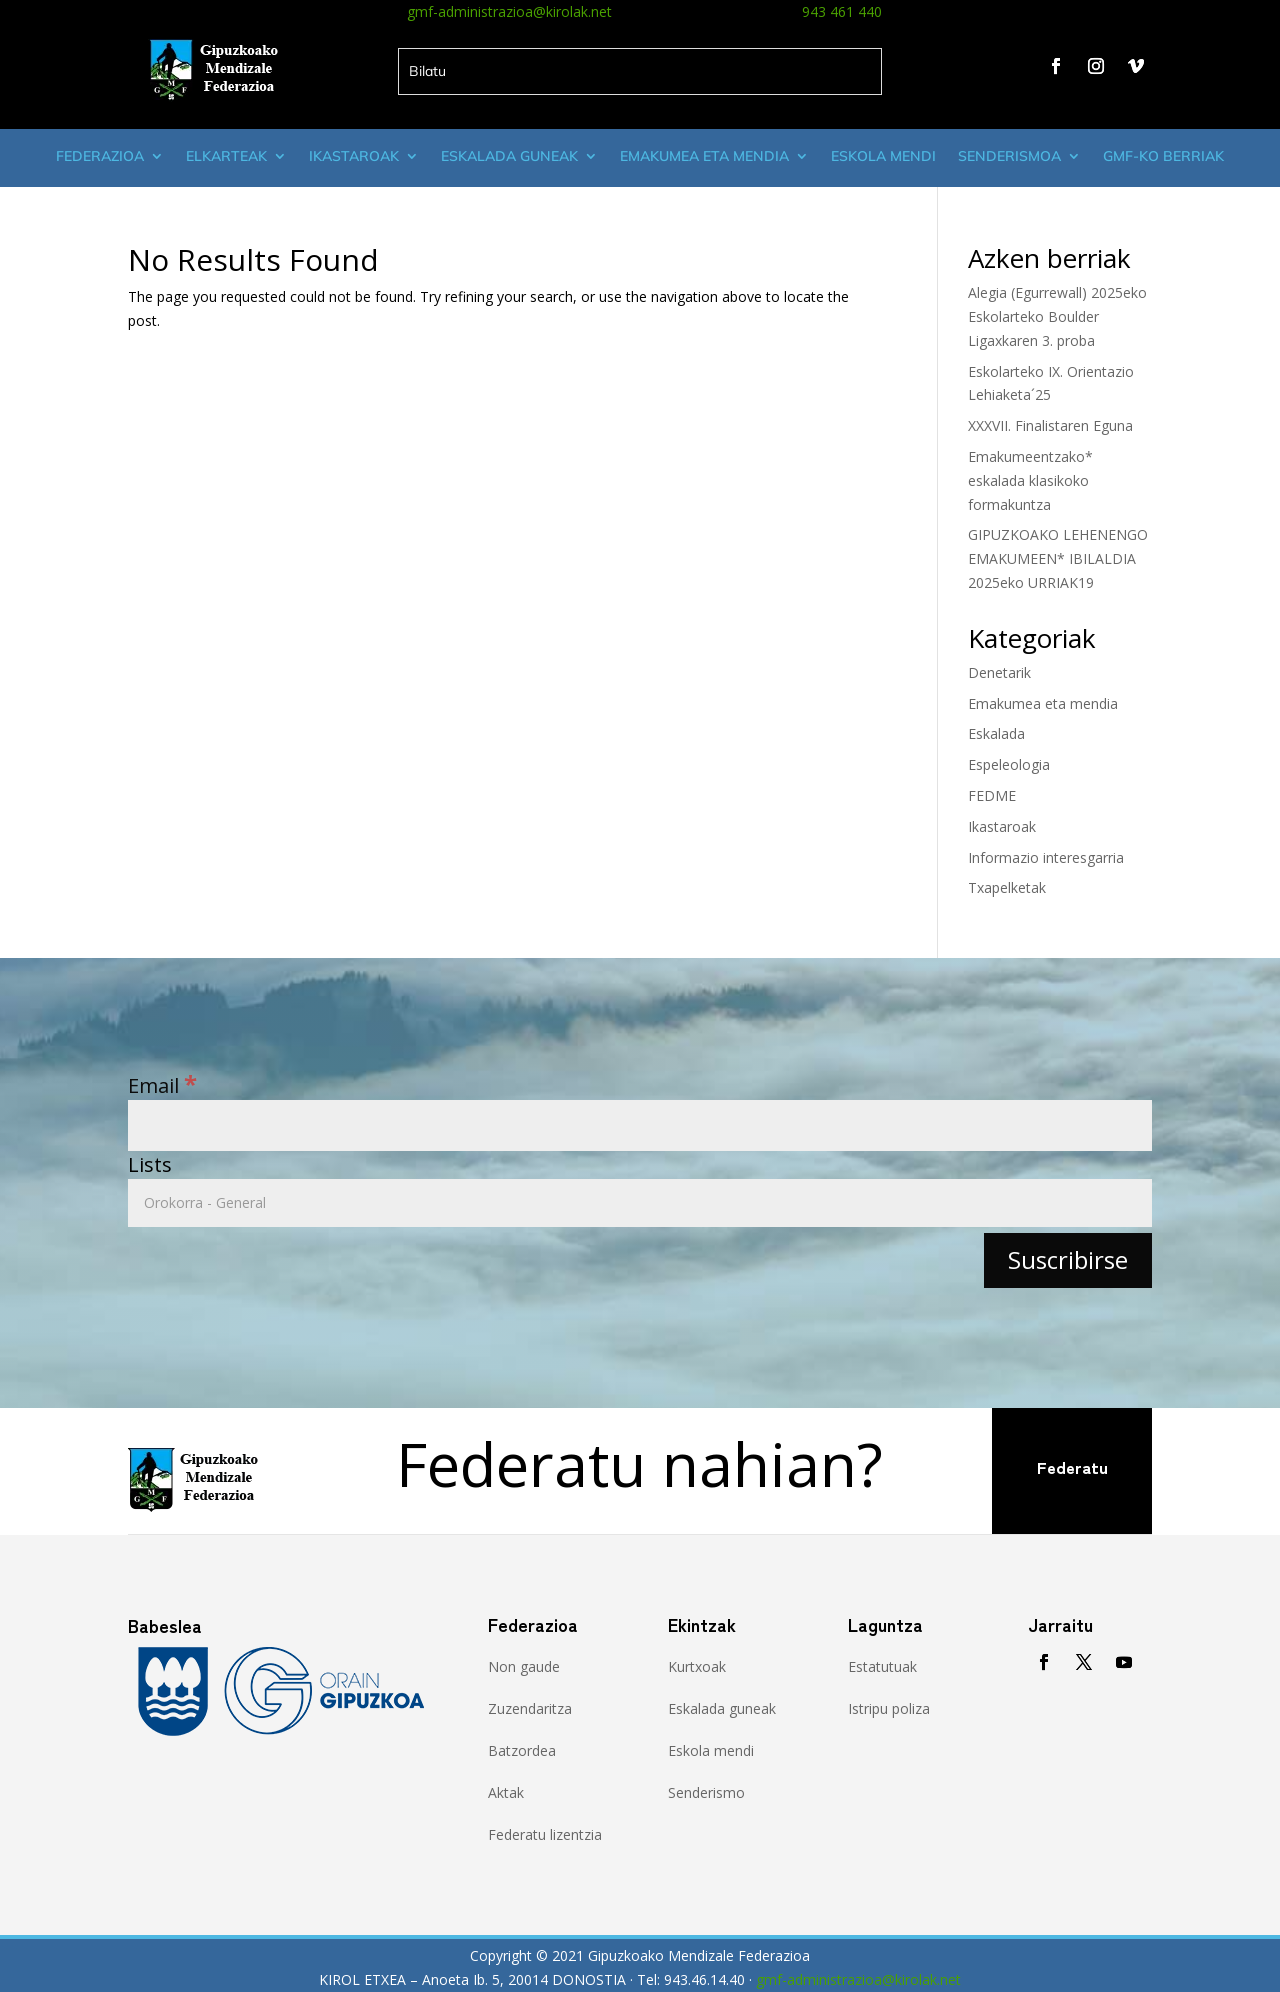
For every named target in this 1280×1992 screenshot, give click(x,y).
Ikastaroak (354, 156)
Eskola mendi (883, 156)
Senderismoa (1009, 156)
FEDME (992, 795)
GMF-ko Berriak (1163, 156)
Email (162, 1085)
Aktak (506, 1792)
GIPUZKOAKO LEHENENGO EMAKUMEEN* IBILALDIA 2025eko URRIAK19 (1058, 558)
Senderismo (706, 1792)
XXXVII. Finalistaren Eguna (1050, 425)
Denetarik (999, 672)
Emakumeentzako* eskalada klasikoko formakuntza (1030, 480)
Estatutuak (882, 1666)
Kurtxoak (697, 1666)
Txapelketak (1007, 887)
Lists (150, 1164)
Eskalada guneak (509, 156)
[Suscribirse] (1068, 1260)
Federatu (1072, 1467)
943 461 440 (842, 11)
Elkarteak (226, 156)
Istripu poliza (889, 1708)
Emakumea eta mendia (704, 156)
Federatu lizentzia (545, 1834)
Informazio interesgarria (1046, 857)
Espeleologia (1009, 764)
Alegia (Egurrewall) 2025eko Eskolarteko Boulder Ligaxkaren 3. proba (1057, 316)
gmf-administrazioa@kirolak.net (509, 11)
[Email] (640, 1125)
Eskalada (996, 733)
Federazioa (100, 156)
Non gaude (524, 1666)
